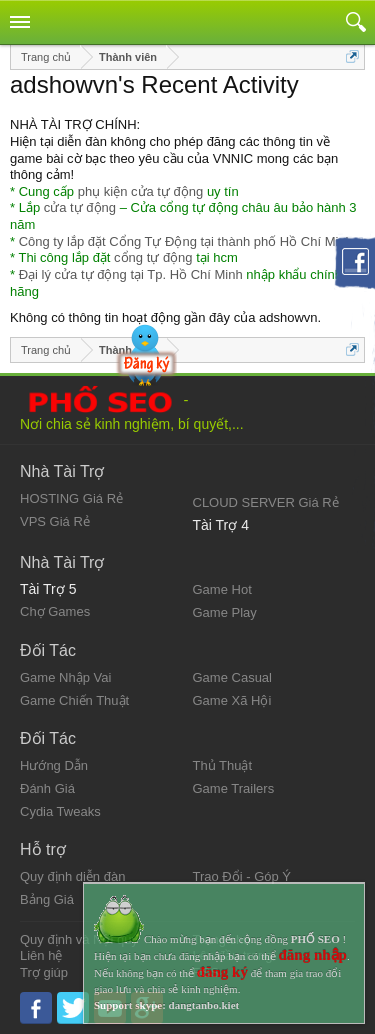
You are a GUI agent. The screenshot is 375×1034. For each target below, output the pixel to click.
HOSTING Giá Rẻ (71, 498)
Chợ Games (55, 611)
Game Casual (232, 677)
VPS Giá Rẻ (55, 521)
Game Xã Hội (232, 700)
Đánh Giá (47, 788)
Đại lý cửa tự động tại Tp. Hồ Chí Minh (131, 274)
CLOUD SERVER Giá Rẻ (266, 502)
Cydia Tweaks (60, 811)
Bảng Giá (47, 899)
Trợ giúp (44, 972)
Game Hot (222, 589)
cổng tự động (153, 257)
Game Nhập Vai (65, 677)
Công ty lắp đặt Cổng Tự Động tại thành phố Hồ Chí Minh (186, 241)
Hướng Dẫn (54, 765)
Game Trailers (234, 788)
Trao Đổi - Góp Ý (242, 876)
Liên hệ (41, 955)
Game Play (225, 612)
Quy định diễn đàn (72, 876)
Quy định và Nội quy (79, 939)
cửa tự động (80, 207)
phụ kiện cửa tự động (141, 191)
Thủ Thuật (223, 765)
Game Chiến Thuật (74, 700)
